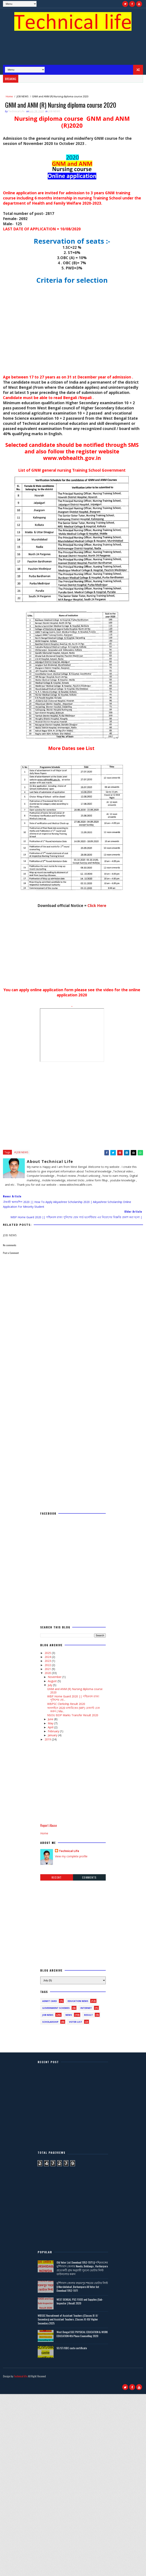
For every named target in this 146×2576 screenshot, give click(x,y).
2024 (48, 1657)
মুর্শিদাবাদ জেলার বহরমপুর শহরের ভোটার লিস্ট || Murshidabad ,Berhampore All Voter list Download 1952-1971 (82, 2287)
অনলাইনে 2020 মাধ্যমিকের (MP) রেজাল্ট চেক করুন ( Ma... (73, 1709)
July (50, 1685)
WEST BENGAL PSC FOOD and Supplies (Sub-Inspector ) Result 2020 (80, 2301)
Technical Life (69, 1851)
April (51, 1727)
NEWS (68, 2014)
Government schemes (56, 2007)
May (51, 1723)
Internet (86, 2007)
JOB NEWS (23, 96)
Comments (89, 1877)
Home (9, 96)
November (55, 1677)
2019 (48, 1739)
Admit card (49, 2001)
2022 (48, 1665)
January (53, 1735)
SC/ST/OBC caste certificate (72, 2348)
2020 (48, 1673)
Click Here (96, 905)
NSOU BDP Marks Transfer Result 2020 (72, 1715)
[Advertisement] (38, 338)
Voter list (75, 2021)
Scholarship (50, 2021)
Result (88, 2014)
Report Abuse (48, 1825)
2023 (48, 1661)
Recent (56, 1877)
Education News (78, 2001)
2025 (48, 1653)
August (53, 1681)
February (54, 1731)
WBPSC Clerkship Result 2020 (66, 1704)
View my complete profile (71, 1856)
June (51, 1719)
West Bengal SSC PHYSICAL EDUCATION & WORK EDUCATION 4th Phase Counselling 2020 (82, 2334)
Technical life (21, 2376)
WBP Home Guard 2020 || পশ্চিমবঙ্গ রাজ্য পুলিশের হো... (73, 1698)
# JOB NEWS (21, 1152)
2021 (48, 1669)
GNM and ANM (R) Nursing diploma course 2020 (75, 1690)
